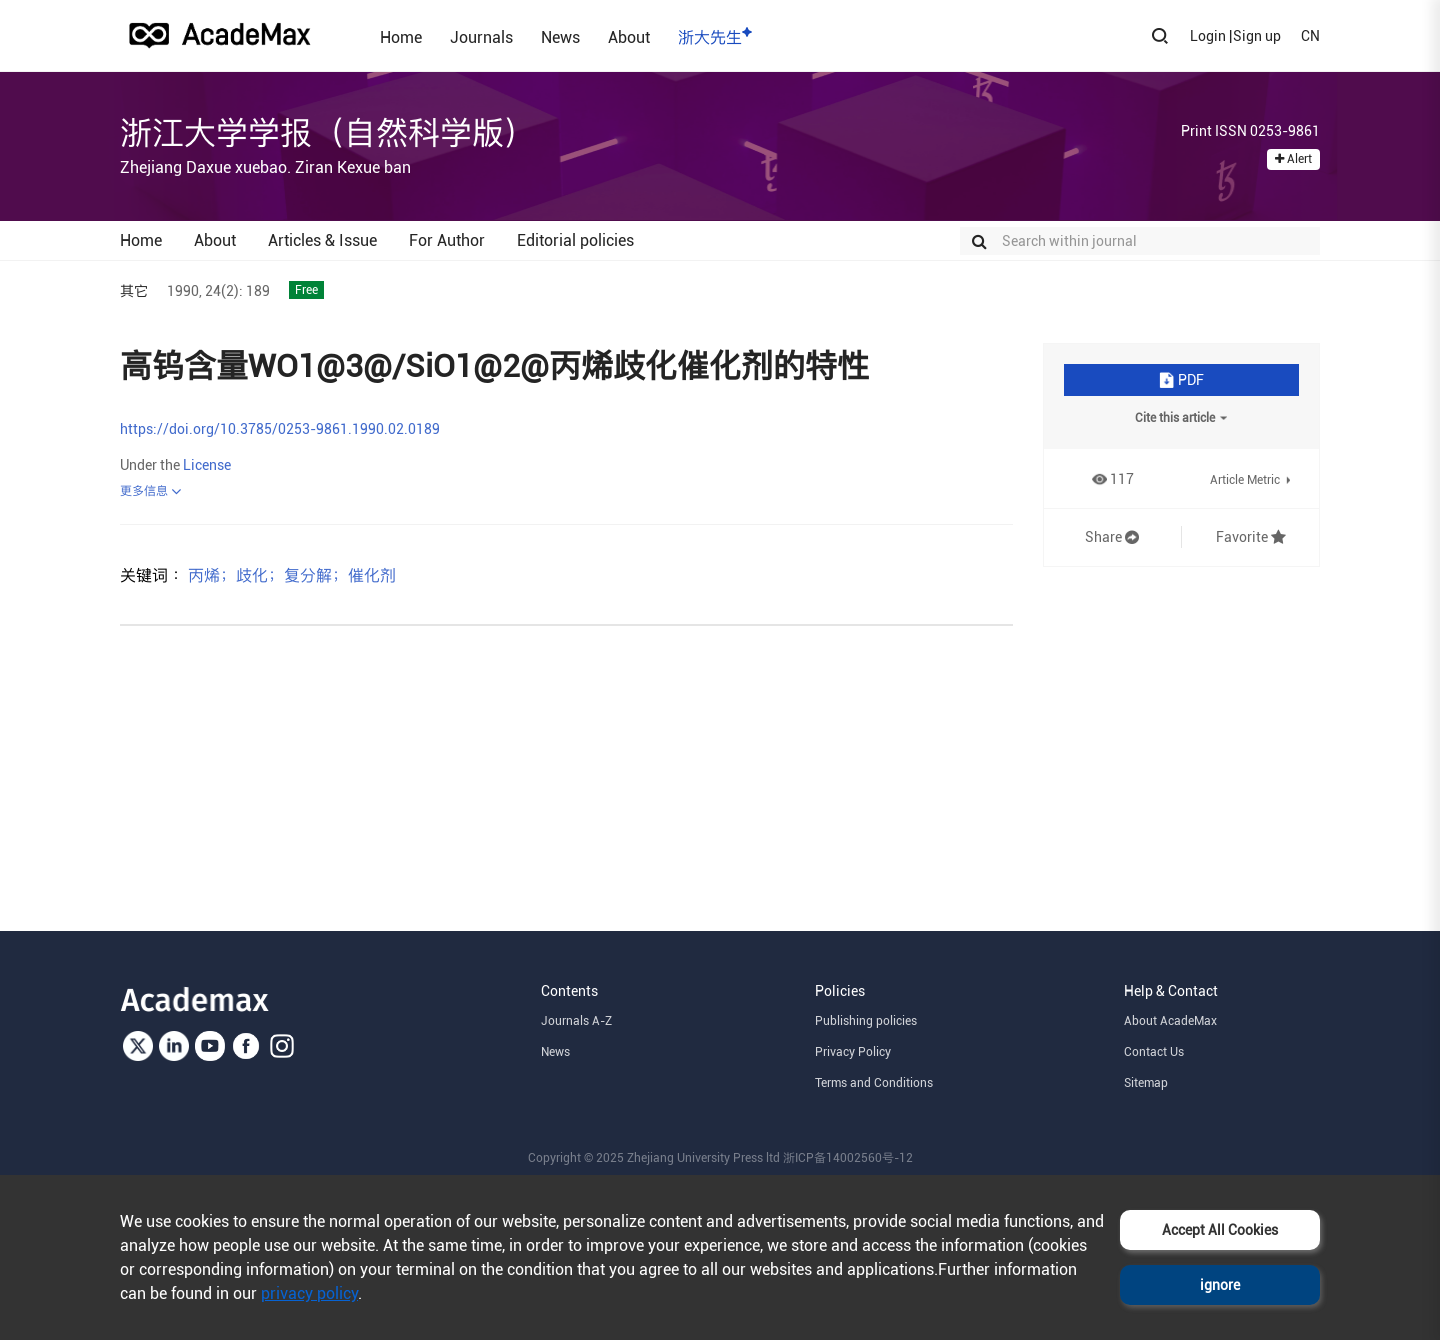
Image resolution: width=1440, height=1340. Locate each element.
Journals (481, 37)
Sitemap (1146, 1083)
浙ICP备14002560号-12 (848, 1158)
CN (1310, 36)
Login (1208, 36)
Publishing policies (866, 1021)
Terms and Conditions (874, 1083)
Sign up (1257, 36)
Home (401, 37)
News (560, 37)
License (207, 465)
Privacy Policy (853, 1052)
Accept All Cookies (1220, 1230)
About (629, 37)
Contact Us (1154, 1052)
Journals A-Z (576, 1021)
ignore (1220, 1285)
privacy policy (309, 1293)
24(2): (224, 291)
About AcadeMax (1170, 1021)
